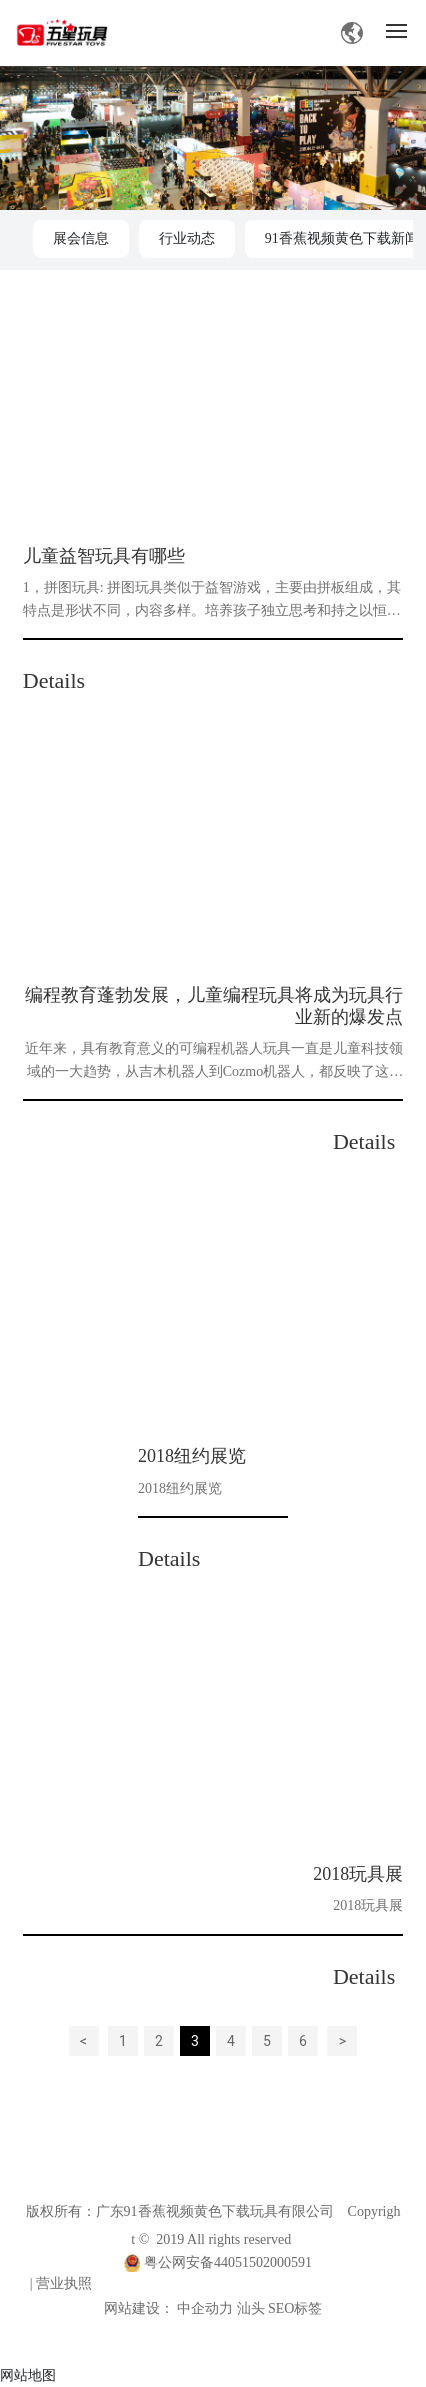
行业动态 (187, 238)
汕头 (251, 2308)
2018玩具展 (358, 1874)
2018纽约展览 (192, 1456)
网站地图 (28, 2375)
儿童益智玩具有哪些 (104, 556)
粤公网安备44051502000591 (228, 2262)
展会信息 (81, 238)
